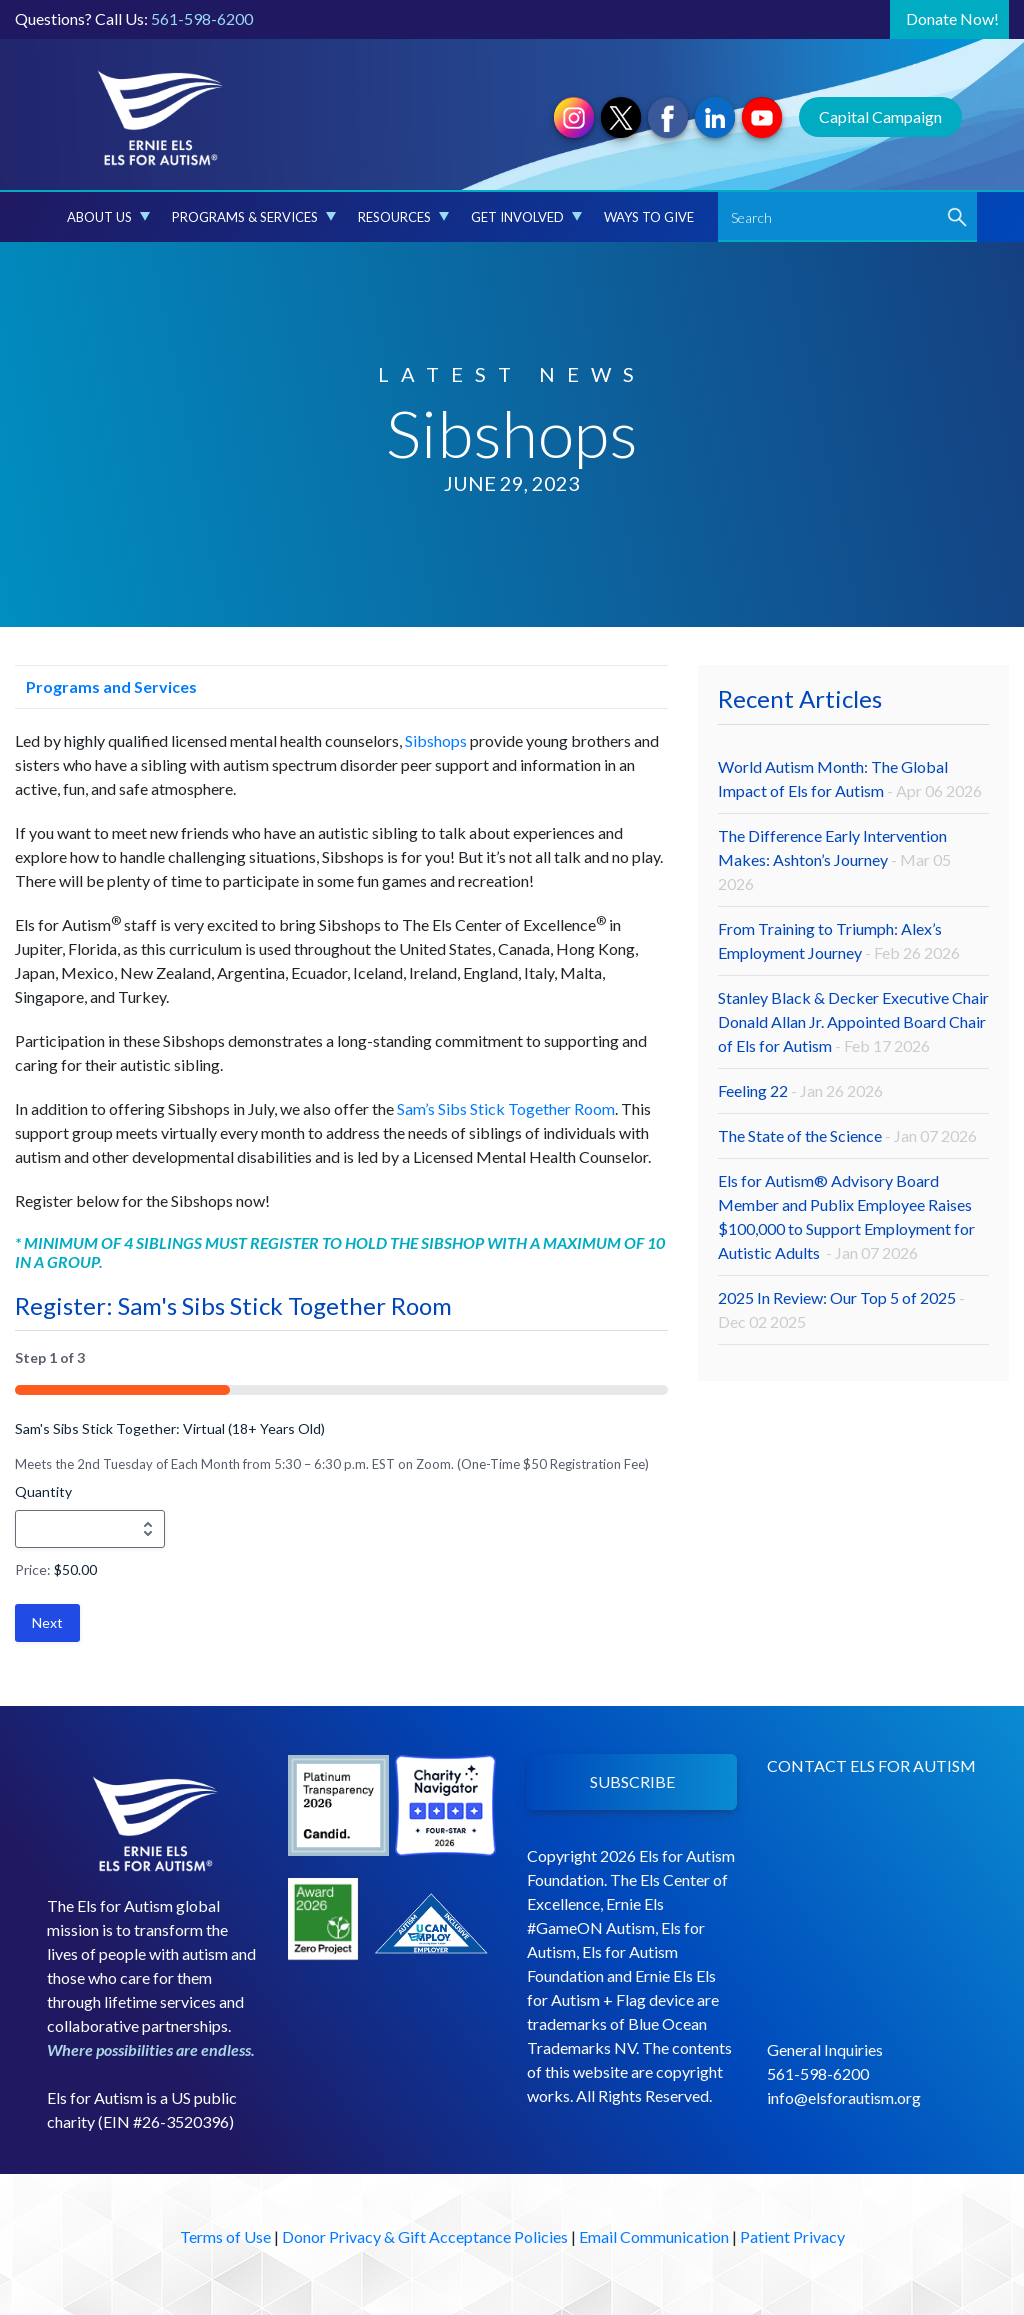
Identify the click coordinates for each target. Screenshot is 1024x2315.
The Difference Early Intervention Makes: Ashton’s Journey (834, 859)
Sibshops (436, 740)
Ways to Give (649, 217)
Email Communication (654, 2236)
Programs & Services (254, 217)
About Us (108, 217)
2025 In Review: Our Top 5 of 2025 (841, 1309)
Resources (403, 217)
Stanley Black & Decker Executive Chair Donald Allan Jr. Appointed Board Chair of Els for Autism (853, 1021)
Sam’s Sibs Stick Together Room (506, 1108)
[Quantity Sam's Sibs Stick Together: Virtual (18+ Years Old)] (90, 1529)
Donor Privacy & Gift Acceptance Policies (425, 2236)
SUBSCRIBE (632, 1781)
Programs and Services (106, 686)
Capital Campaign (880, 116)
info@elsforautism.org (844, 2097)
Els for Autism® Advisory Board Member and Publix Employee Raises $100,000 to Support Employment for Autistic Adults (846, 1216)
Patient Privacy (792, 2236)
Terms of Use (225, 2236)
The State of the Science (847, 1135)
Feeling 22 (800, 1090)
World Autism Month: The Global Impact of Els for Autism (850, 778)
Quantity (43, 1491)
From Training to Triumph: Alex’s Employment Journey (839, 940)
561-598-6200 (202, 18)
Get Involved (526, 217)
